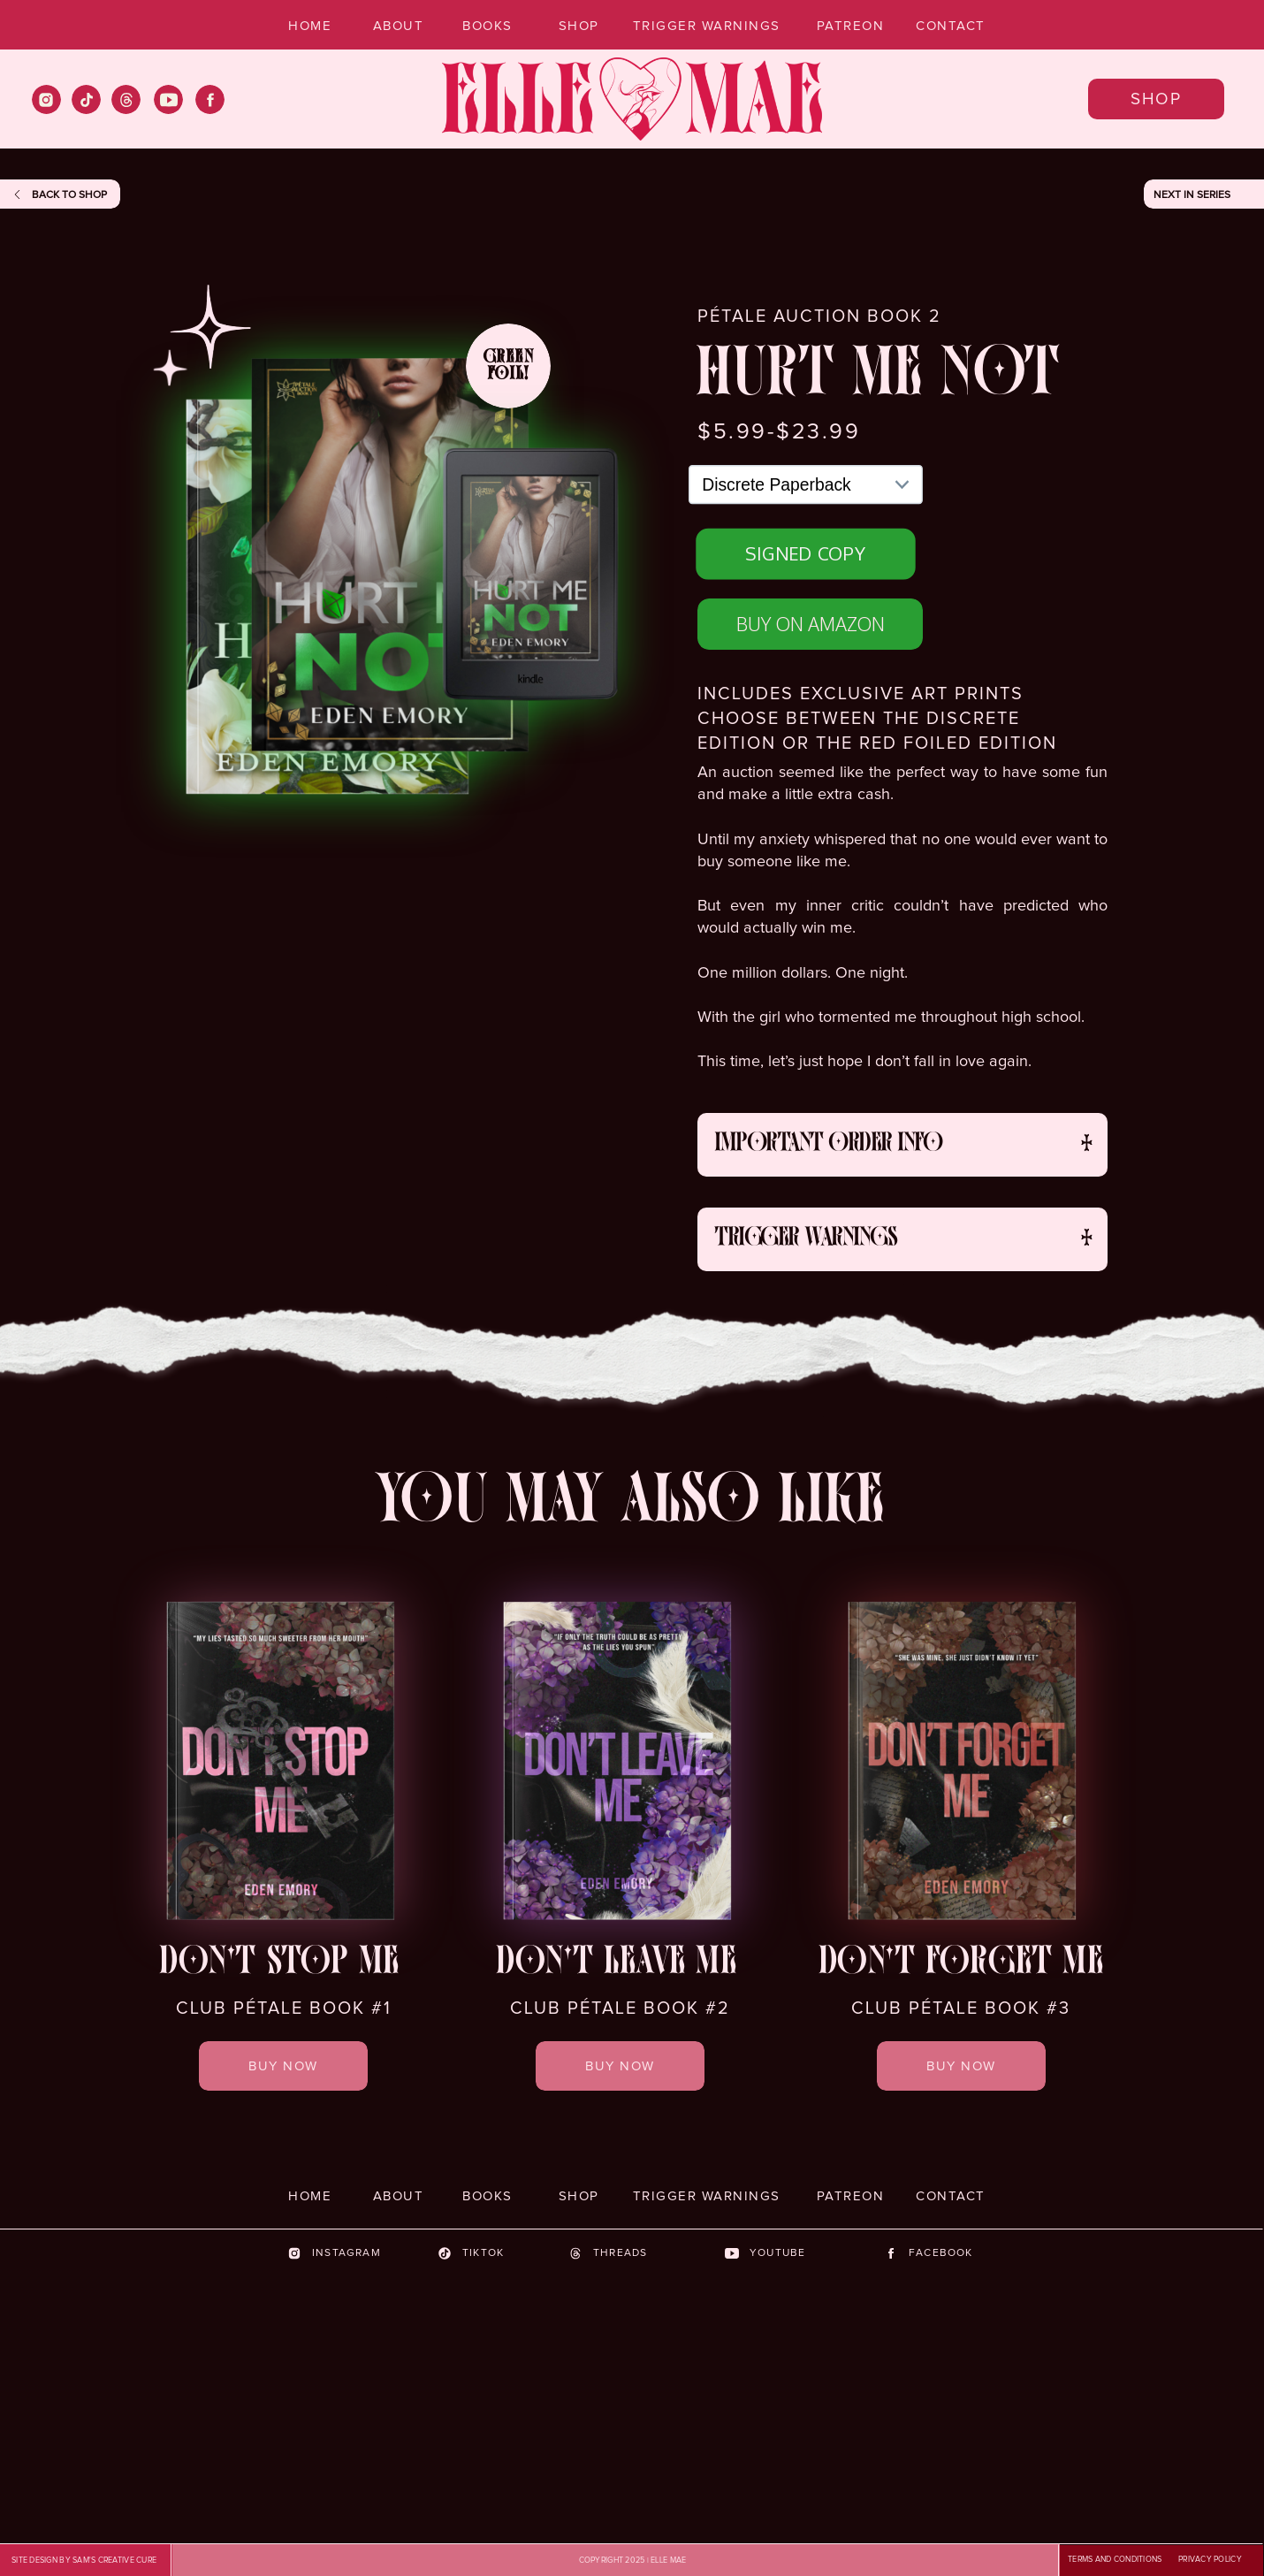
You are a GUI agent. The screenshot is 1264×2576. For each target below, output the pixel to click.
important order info (828, 1145)
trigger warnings (806, 1239)
